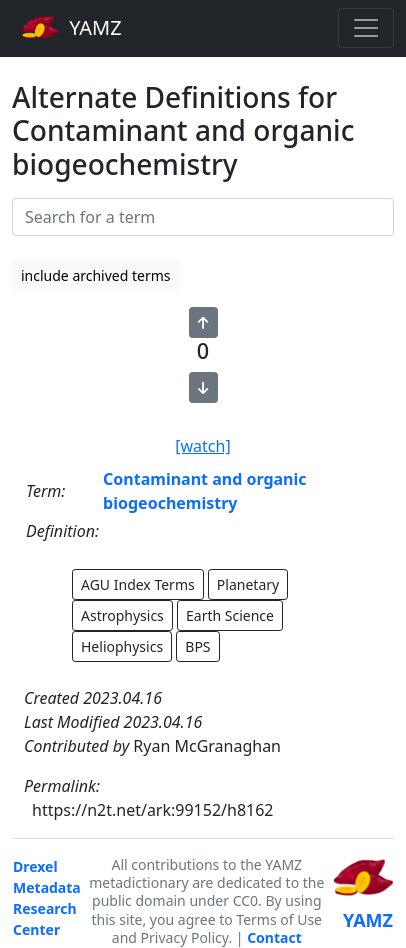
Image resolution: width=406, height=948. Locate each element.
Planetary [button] (248, 584)
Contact (274, 937)
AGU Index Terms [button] (138, 584)
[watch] (202, 446)
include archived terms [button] (96, 275)
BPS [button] (197, 646)
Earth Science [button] (230, 615)
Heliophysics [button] (122, 646)
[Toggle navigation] (366, 28)
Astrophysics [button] (122, 615)
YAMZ (71, 27)
